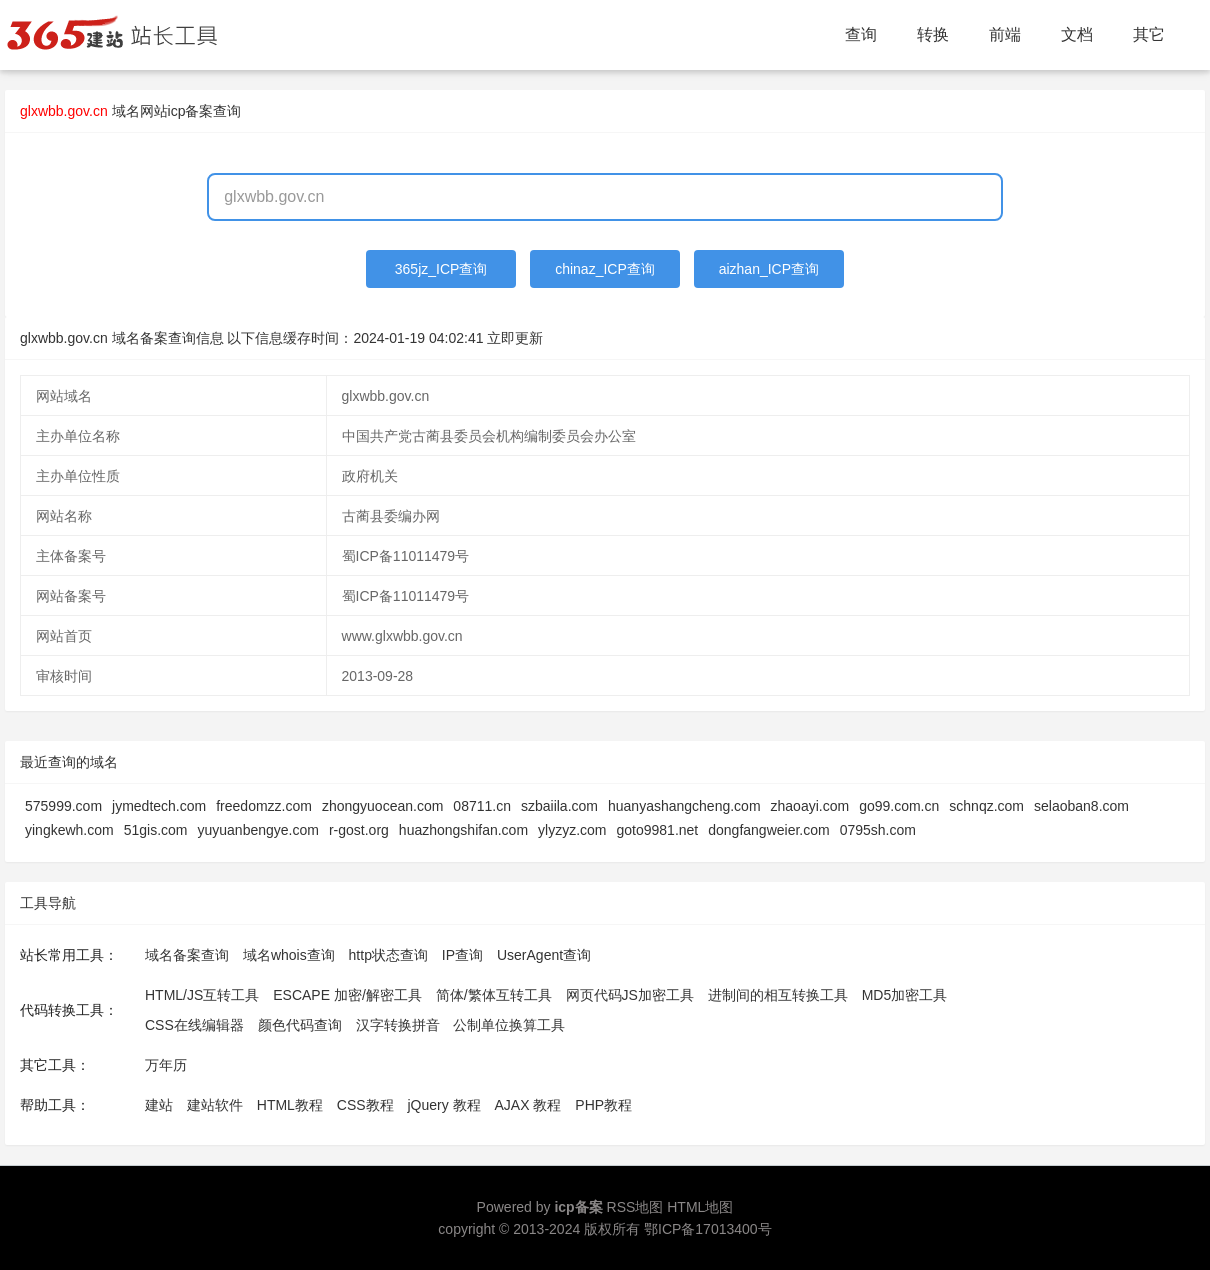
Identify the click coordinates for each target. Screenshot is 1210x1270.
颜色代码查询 (300, 1025)
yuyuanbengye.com (258, 830)
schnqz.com (986, 806)
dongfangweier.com (768, 830)
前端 (1005, 34)
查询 (861, 34)
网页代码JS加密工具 (630, 995)
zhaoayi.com (810, 806)
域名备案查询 (187, 955)
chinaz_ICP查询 (605, 269)
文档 (1077, 34)
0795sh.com (878, 830)
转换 (933, 34)
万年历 (166, 1065)
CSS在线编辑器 (194, 1025)
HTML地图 (700, 1207)
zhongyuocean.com (382, 806)
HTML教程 (290, 1105)
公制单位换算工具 (509, 1025)
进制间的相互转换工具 (778, 995)
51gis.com (156, 830)
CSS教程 (365, 1105)
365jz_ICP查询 (441, 269)
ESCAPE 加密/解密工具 (347, 995)
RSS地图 (635, 1207)
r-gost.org (359, 830)
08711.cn (482, 806)
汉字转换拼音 (398, 1025)
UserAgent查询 (544, 955)
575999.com (63, 806)
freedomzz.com (264, 806)
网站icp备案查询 (191, 111)
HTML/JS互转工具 (202, 995)
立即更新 (515, 338)
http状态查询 (388, 955)
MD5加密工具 (905, 995)
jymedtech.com (159, 806)
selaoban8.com (1081, 806)
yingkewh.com (69, 830)
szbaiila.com (559, 806)
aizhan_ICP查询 (769, 269)
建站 (159, 1105)
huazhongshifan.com (463, 830)
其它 (1149, 34)
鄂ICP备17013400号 (708, 1229)
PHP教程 (603, 1105)
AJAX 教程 (528, 1105)
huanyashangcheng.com (684, 806)
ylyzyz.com (572, 830)
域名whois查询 (289, 955)
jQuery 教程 (443, 1105)
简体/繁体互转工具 (494, 995)
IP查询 (462, 955)
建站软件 (215, 1105)
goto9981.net (658, 830)
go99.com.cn (899, 806)
